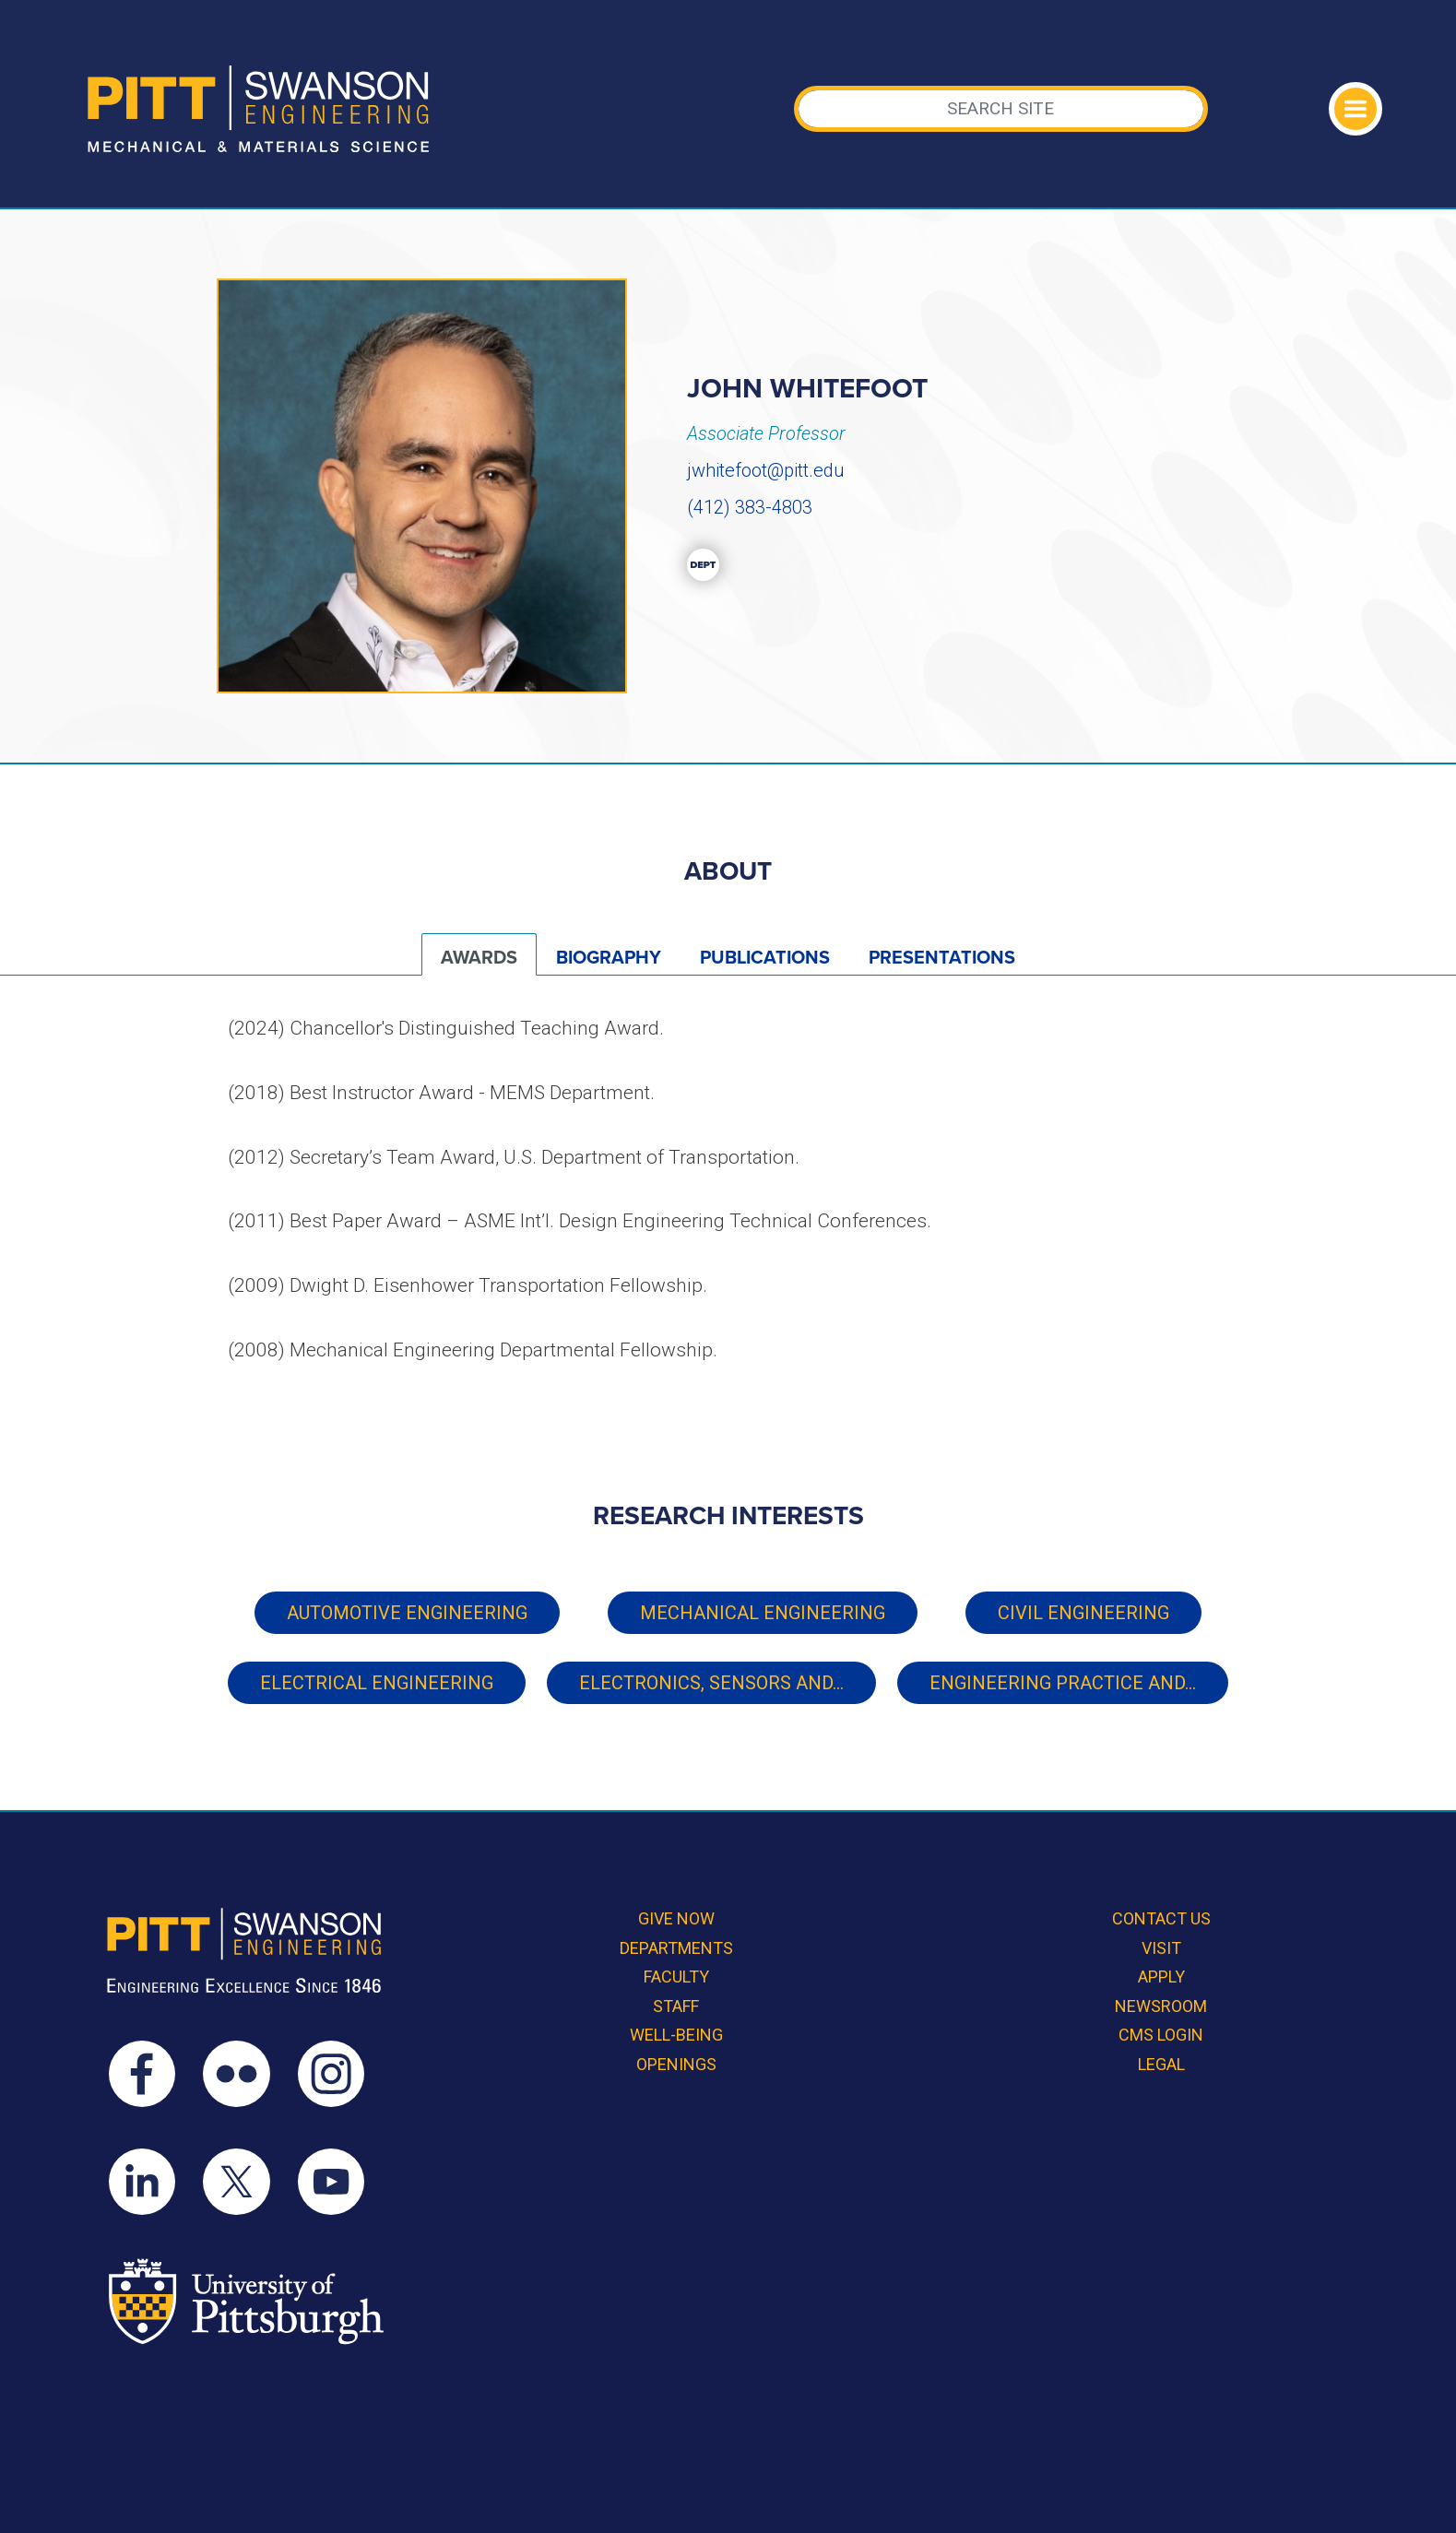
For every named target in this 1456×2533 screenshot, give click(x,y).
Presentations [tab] (942, 958)
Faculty (676, 1976)
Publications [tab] (765, 958)
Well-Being (676, 2034)
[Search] (1001, 109)
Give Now (676, 1918)
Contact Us (1161, 1918)
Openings (676, 2064)
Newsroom (1161, 2006)
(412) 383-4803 (749, 507)
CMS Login (1161, 2034)
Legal (1161, 2064)
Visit (1161, 1948)
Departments (676, 1948)
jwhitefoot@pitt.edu (766, 470)
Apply (1161, 1976)
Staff (676, 2006)
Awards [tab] (479, 958)
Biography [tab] (608, 958)
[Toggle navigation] (1355, 109)
